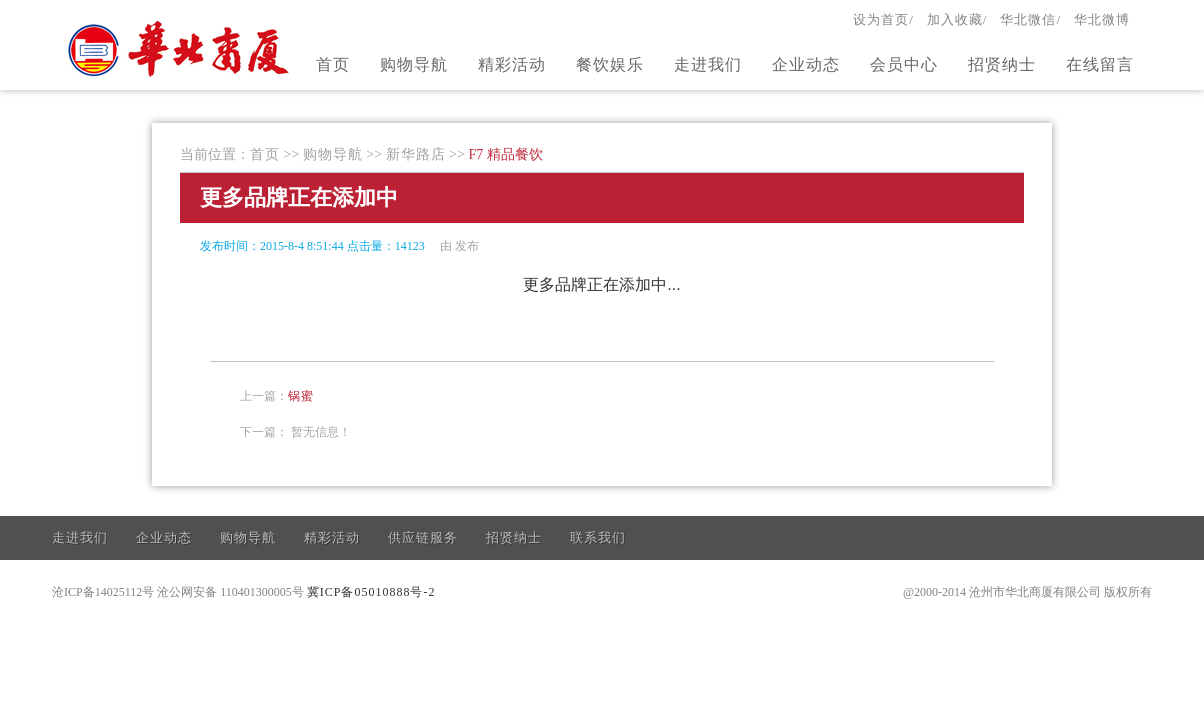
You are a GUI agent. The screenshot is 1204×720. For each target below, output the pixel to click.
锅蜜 (301, 396)
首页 (333, 64)
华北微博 (1102, 19)
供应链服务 (423, 537)
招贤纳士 (1002, 64)
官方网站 (181, 48)
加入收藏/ (957, 19)
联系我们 (598, 537)
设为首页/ (883, 19)
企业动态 (806, 64)
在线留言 (1100, 64)
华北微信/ (1030, 19)
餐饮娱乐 (610, 64)
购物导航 (414, 64)
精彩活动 (512, 64)
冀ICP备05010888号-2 (371, 592)
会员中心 (904, 64)
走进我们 (708, 64)
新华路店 (416, 154)
